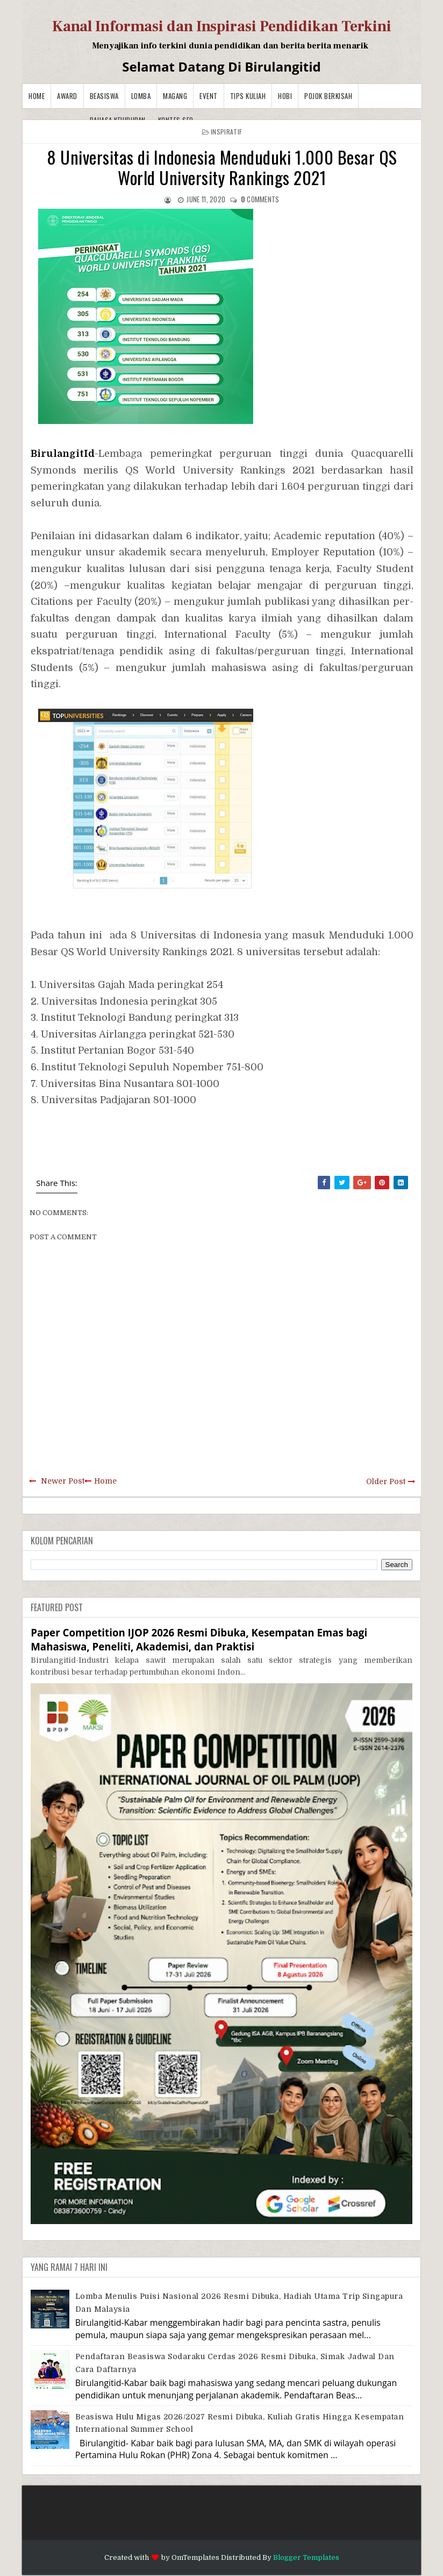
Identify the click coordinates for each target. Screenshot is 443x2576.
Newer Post (62, 1481)
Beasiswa (104, 95)
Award (67, 95)
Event (208, 95)
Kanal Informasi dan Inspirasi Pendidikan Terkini (221, 26)
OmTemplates (195, 2557)
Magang (175, 95)
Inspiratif (226, 131)
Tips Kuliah (248, 95)
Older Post (385, 1481)
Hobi (285, 95)
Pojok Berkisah (328, 95)
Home (36, 95)
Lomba (141, 95)
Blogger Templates (306, 2557)
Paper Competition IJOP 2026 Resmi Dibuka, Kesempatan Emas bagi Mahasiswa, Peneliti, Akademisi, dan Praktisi (199, 1639)
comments (260, 199)
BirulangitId (63, 453)
